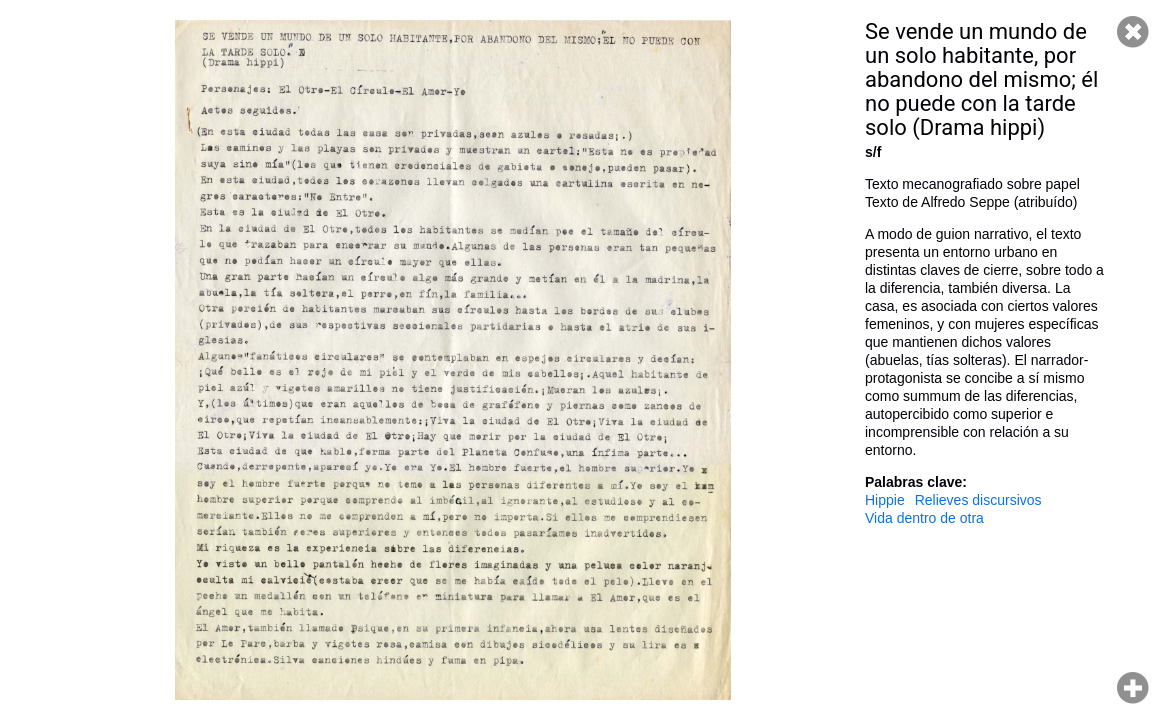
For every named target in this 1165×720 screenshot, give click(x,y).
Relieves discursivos (978, 500)
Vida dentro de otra (924, 518)
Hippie (885, 500)
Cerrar (1133, 32)
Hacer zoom (1133, 688)
